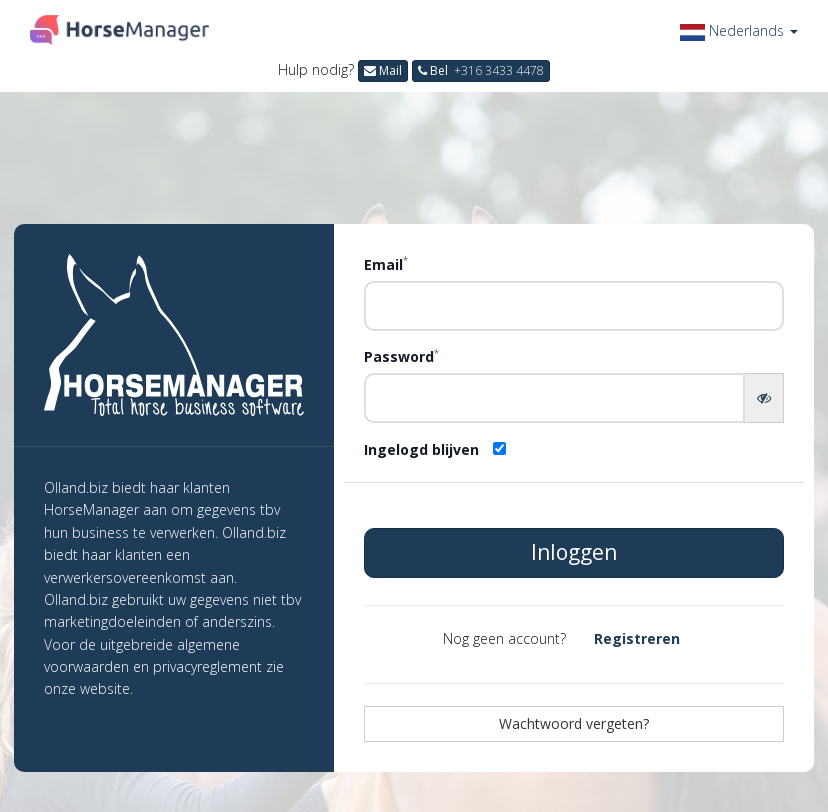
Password (401, 356)
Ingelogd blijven (421, 449)
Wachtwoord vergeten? (574, 723)
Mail (383, 70)
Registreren (637, 638)
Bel (481, 70)
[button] (739, 30)
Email (386, 264)
